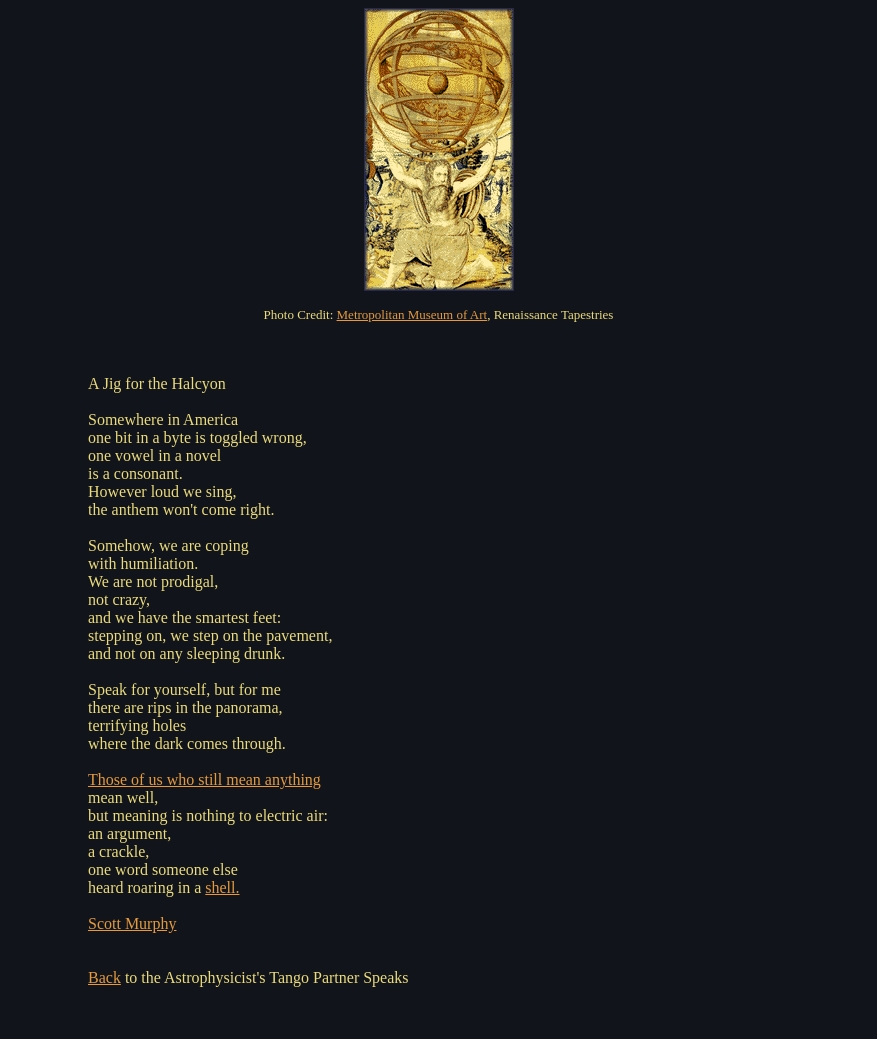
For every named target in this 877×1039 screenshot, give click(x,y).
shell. (222, 887)
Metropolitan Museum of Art (412, 314)
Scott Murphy (132, 923)
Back (104, 977)
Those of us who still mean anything (204, 779)
